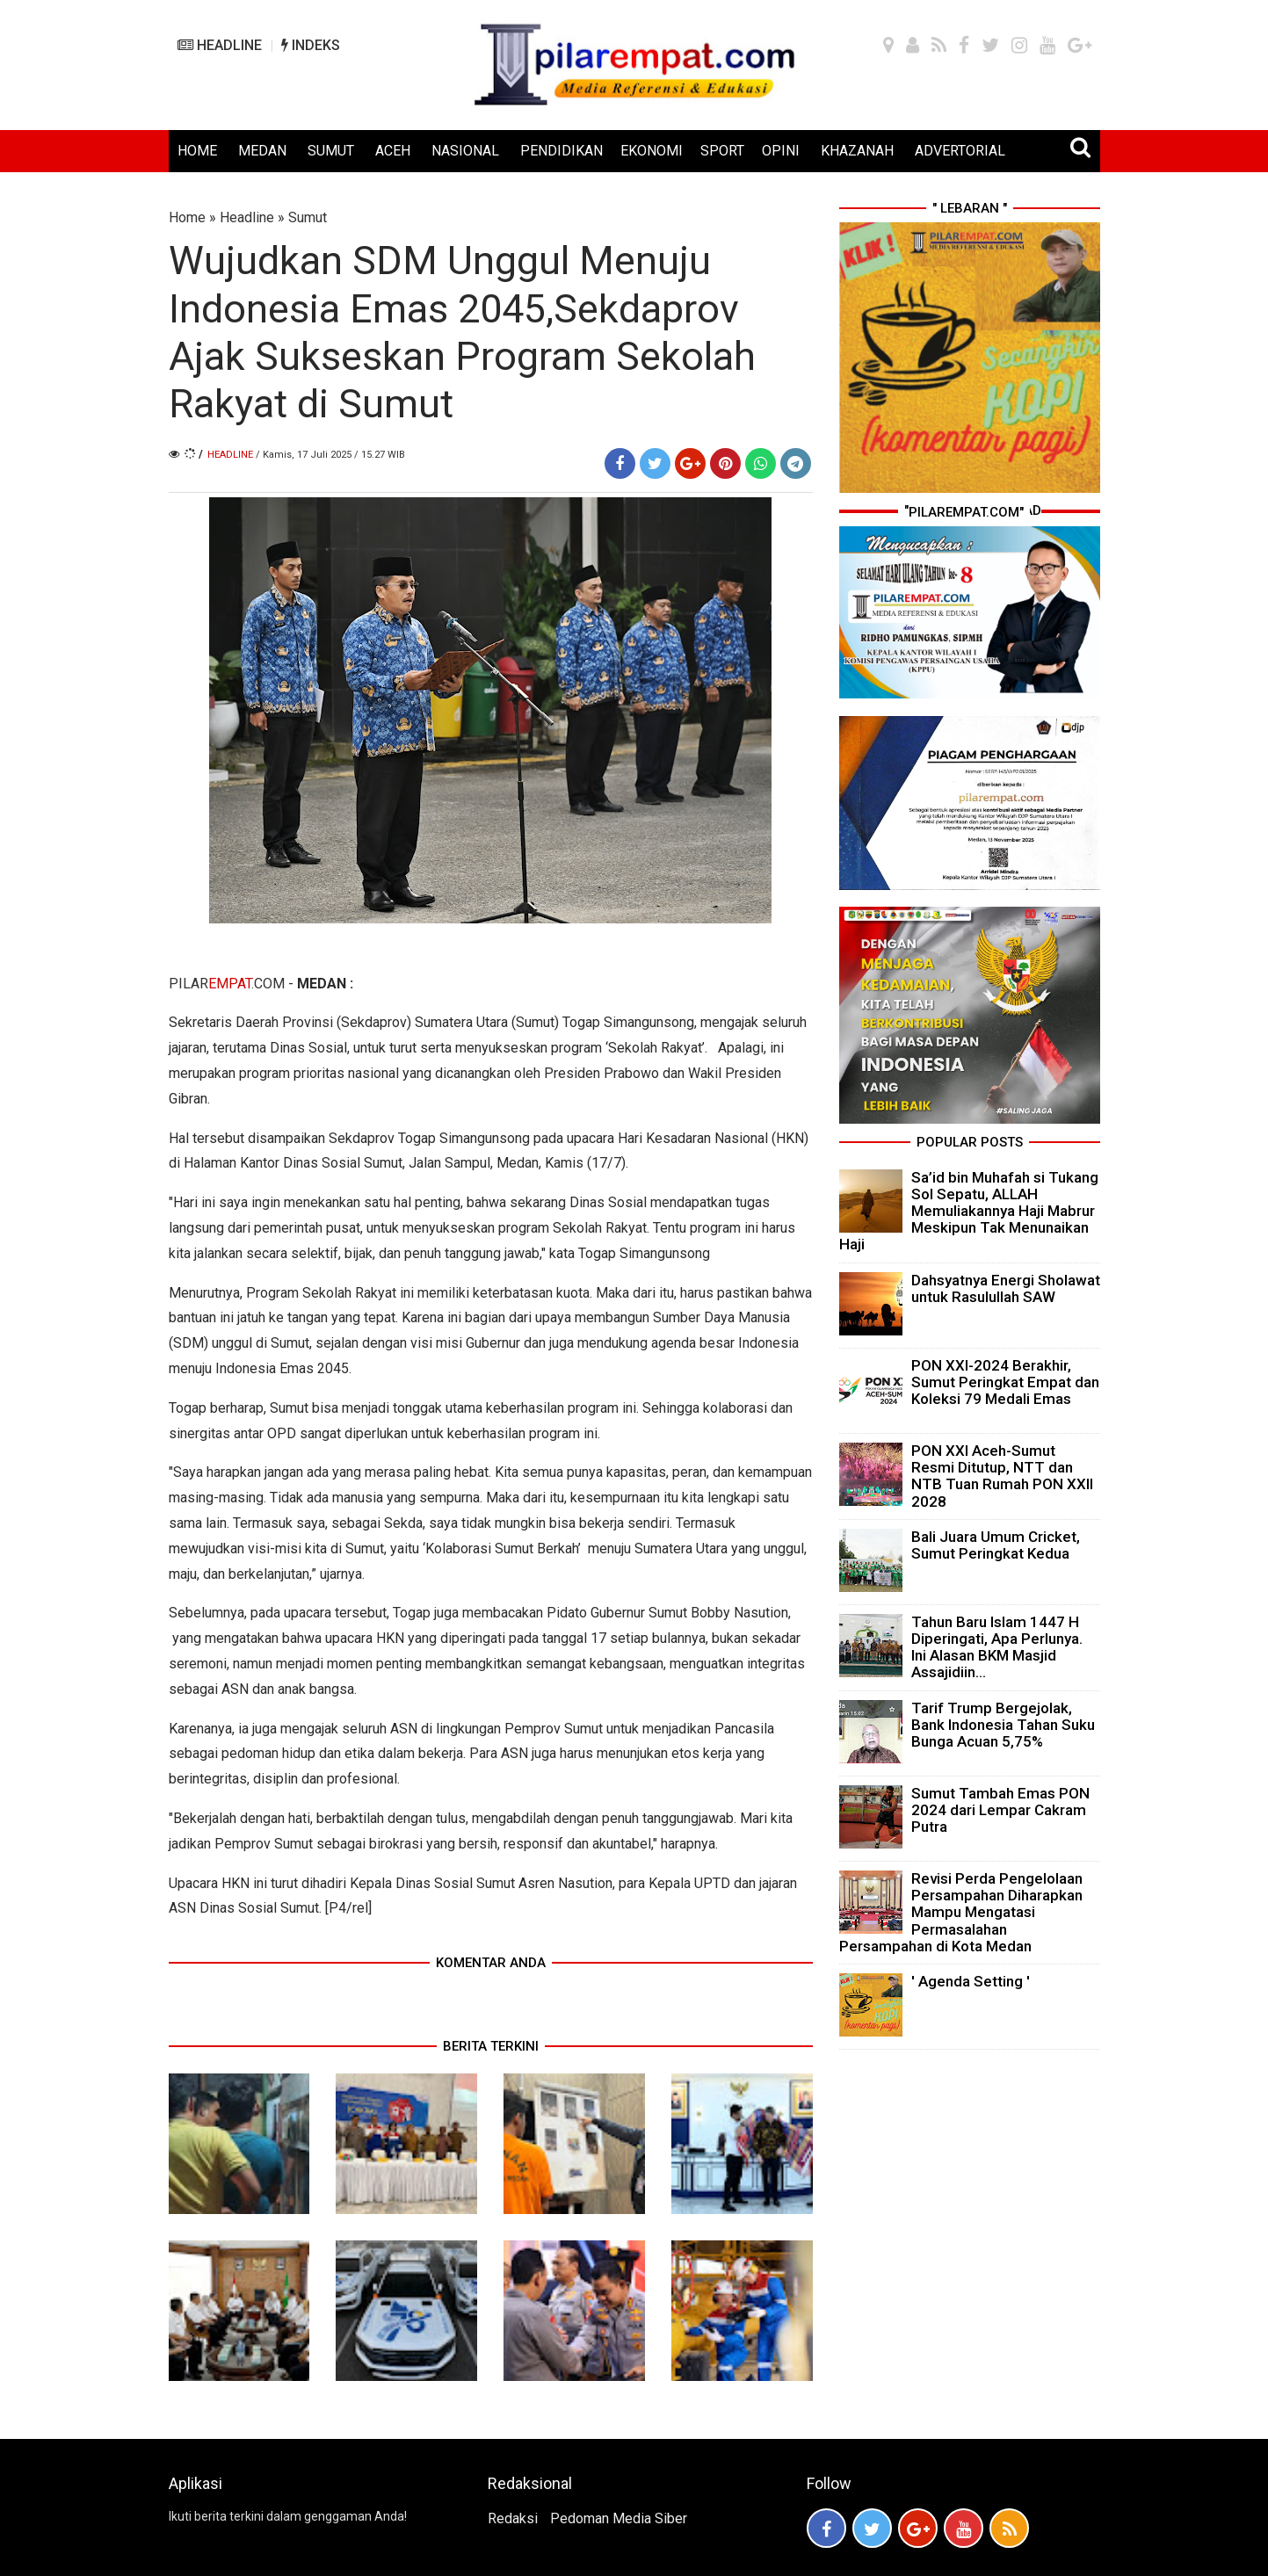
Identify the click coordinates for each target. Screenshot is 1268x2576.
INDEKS (310, 45)
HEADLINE (220, 45)
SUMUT (331, 150)
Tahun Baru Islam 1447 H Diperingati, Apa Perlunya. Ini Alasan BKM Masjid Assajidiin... (997, 1647)
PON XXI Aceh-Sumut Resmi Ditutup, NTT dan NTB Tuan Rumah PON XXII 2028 (1002, 1476)
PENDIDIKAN (561, 150)
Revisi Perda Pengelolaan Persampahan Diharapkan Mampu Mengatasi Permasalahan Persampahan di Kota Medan (961, 1912)
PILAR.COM (227, 983)
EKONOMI (651, 150)
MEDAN (262, 150)
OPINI (781, 150)
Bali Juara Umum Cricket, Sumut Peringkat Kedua (995, 1545)
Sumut (307, 217)
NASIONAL (465, 150)
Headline (247, 217)
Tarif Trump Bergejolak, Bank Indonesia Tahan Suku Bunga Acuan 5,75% (1003, 1724)
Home (187, 217)
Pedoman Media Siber (618, 2518)
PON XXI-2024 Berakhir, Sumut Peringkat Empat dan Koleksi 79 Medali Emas (1005, 1382)
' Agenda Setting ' (970, 1981)
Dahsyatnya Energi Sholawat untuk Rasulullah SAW (1005, 1288)
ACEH (392, 150)
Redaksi (513, 2518)
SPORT (722, 150)
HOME (197, 150)
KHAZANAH (857, 150)
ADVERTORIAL (960, 150)
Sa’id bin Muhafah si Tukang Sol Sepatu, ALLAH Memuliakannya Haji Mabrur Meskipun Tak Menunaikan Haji (968, 1211)
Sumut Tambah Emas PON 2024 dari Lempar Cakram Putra (1000, 1809)
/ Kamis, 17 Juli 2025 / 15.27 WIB (330, 454)
